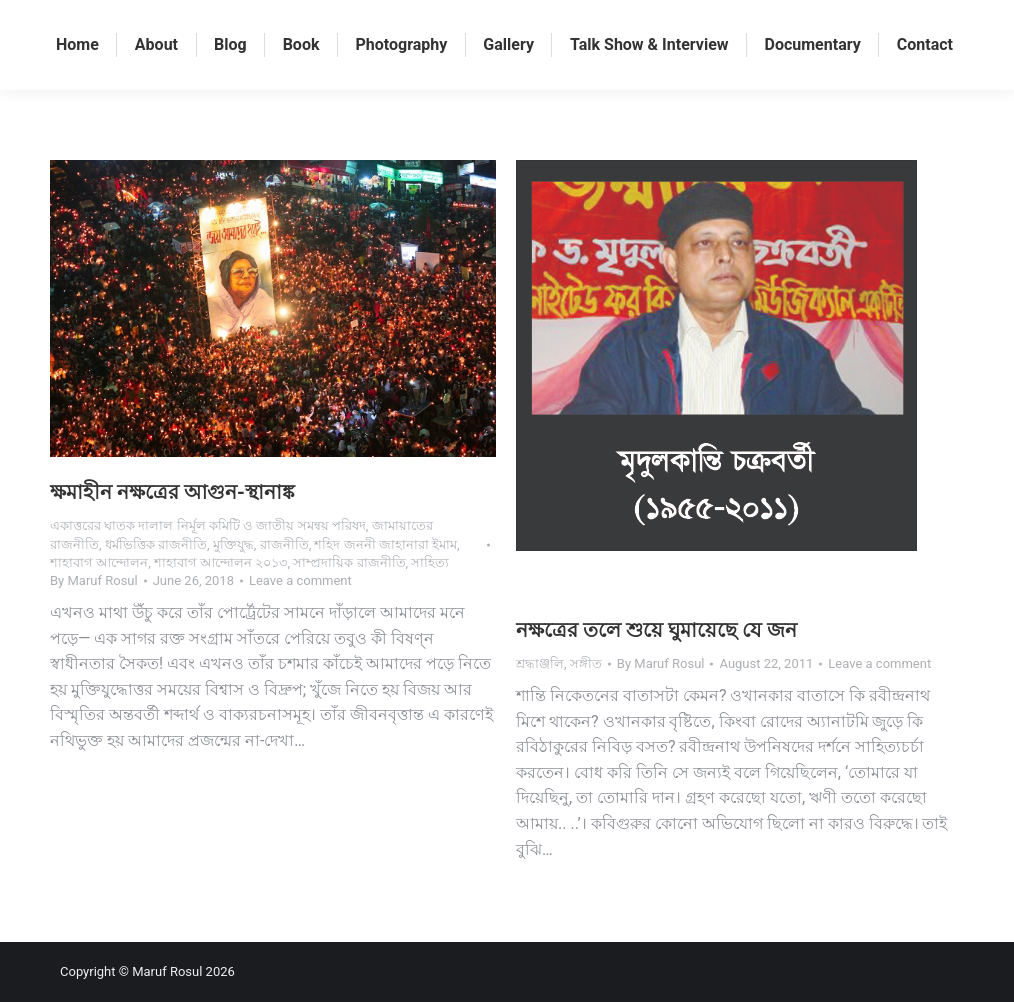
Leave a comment (300, 580)
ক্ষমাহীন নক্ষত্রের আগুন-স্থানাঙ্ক (172, 492)
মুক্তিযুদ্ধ (233, 544)
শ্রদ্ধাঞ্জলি (540, 663)
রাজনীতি (284, 544)
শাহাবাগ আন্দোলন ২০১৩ (220, 562)
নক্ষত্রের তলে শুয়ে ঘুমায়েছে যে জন (656, 630)
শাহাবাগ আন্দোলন (99, 562)
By (94, 580)
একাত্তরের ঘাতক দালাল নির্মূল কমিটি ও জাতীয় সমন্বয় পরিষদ (208, 525)
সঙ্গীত (586, 663)
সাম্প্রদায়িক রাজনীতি (349, 562)
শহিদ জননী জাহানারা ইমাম (385, 544)
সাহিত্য (430, 562)
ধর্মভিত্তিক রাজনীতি (156, 544)
